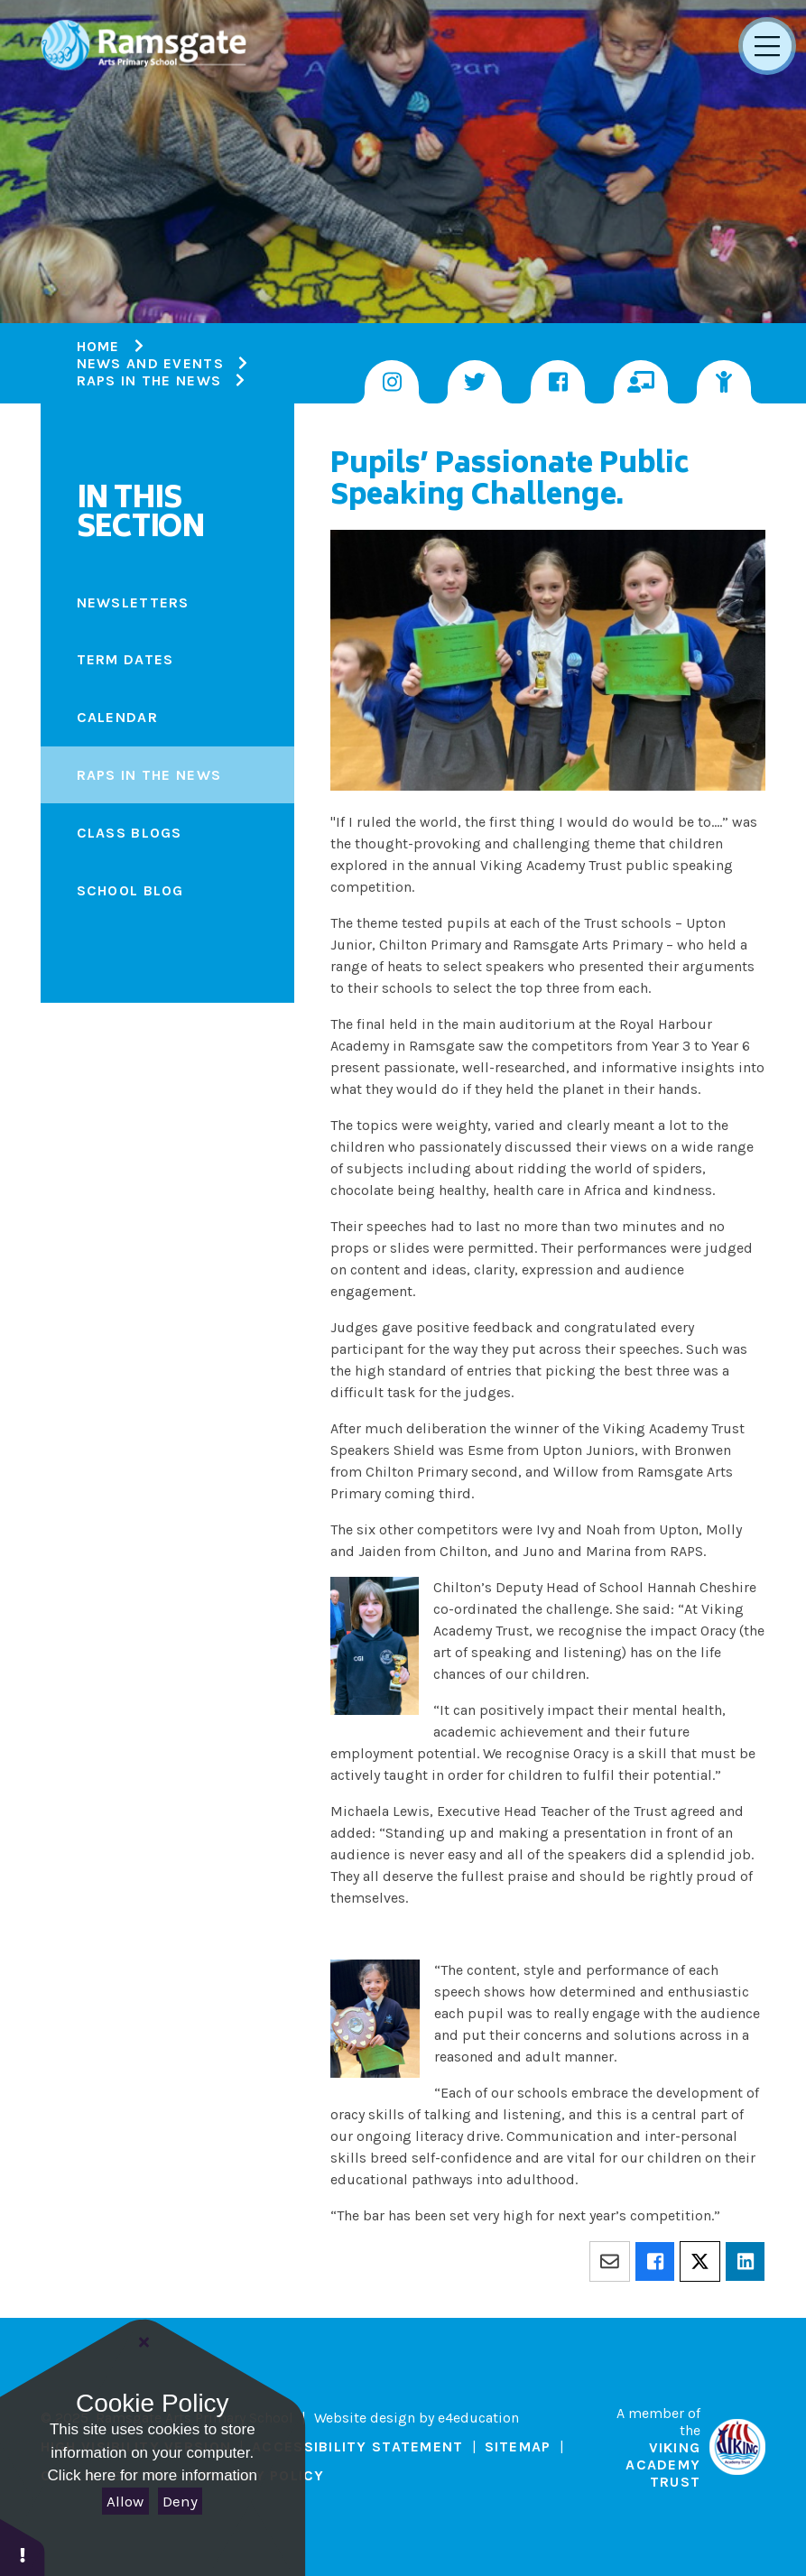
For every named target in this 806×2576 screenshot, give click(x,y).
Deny (180, 2501)
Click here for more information (152, 2475)
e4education (478, 2417)
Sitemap (518, 2446)
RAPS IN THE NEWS (149, 380)
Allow (125, 2501)
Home (98, 346)
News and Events (150, 363)
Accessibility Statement (357, 2446)
